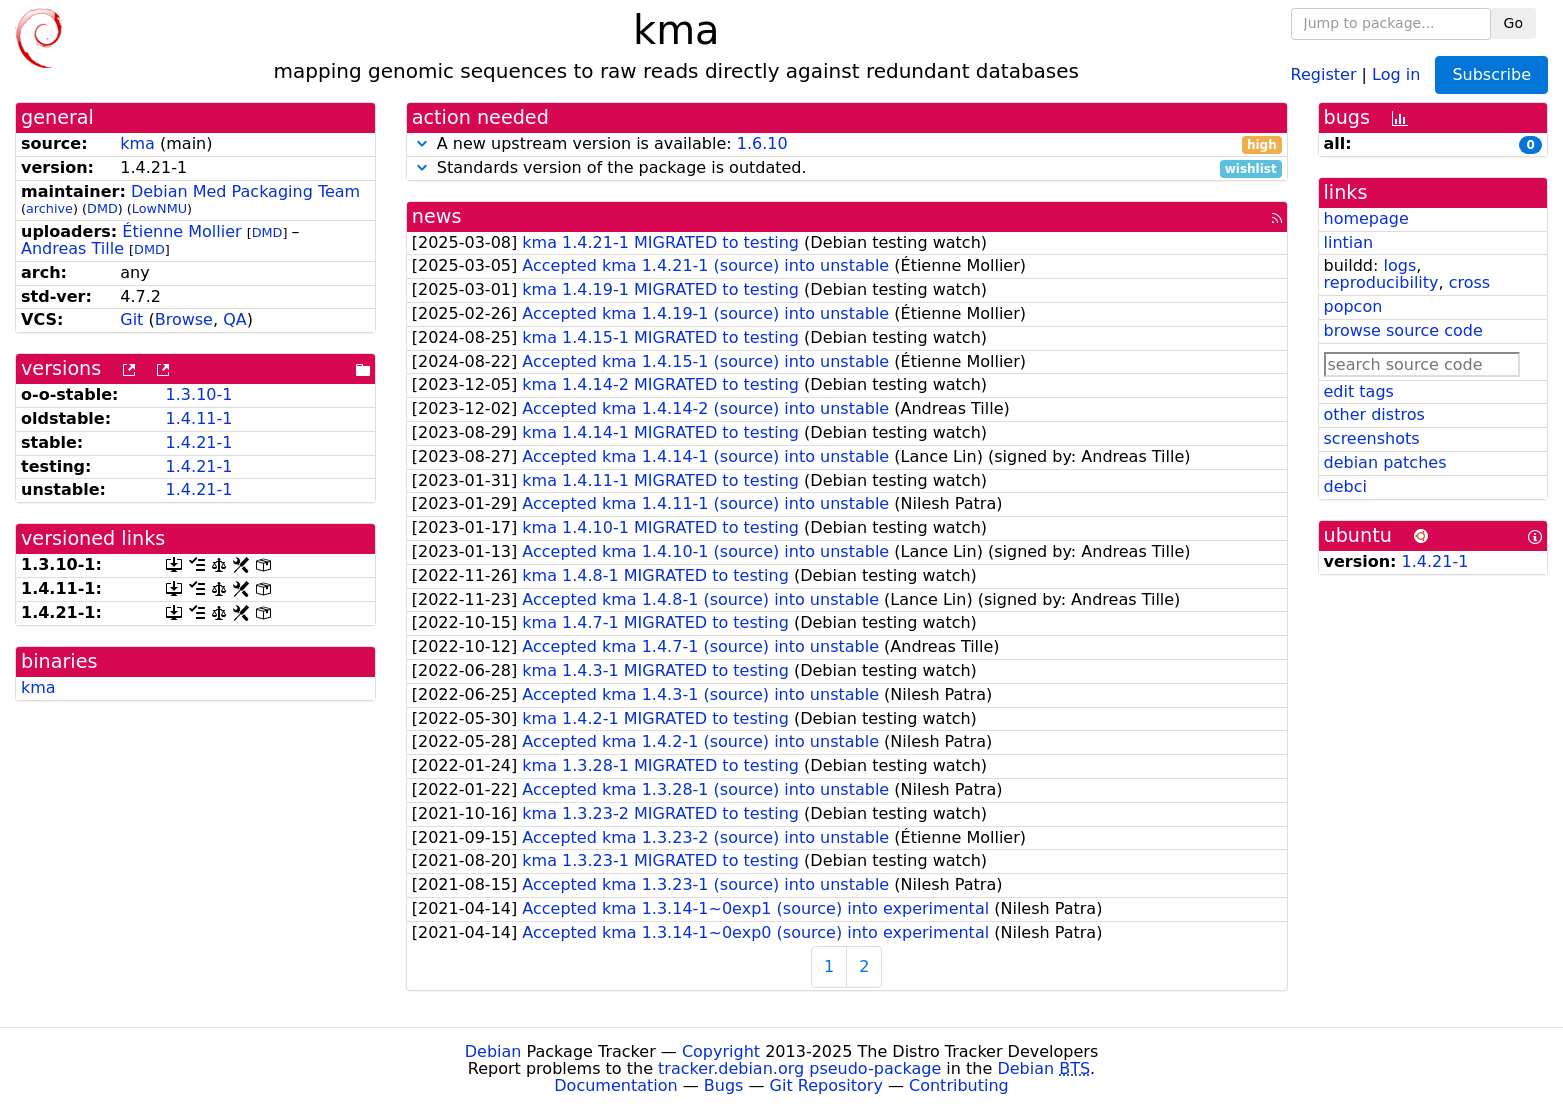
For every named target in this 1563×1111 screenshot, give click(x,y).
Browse (184, 319)
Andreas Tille (72, 248)
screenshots (1372, 438)
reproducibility (1381, 282)
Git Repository (826, 1085)
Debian (493, 1051)
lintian (1349, 242)
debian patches (1385, 462)
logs (1399, 265)
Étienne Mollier (181, 231)
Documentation (615, 1085)
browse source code (1403, 330)
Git (131, 319)
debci (1345, 486)
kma (137, 143)
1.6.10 (762, 143)
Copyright (721, 1051)
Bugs (724, 1085)
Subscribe (1491, 74)
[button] (422, 143)
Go (1513, 23)
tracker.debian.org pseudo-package (799, 1068)
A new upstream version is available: (847, 144)
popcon (1353, 306)
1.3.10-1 (199, 394)
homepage (1366, 218)
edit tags (1359, 391)
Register (1324, 73)
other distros (1374, 414)
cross (1469, 282)
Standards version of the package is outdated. (847, 168)
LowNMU (159, 208)
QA (235, 319)
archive (49, 208)
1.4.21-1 (199, 442)
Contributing (959, 1085)
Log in (1396, 73)
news (437, 216)
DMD (102, 208)
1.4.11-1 (199, 418)
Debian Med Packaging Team (245, 191)
